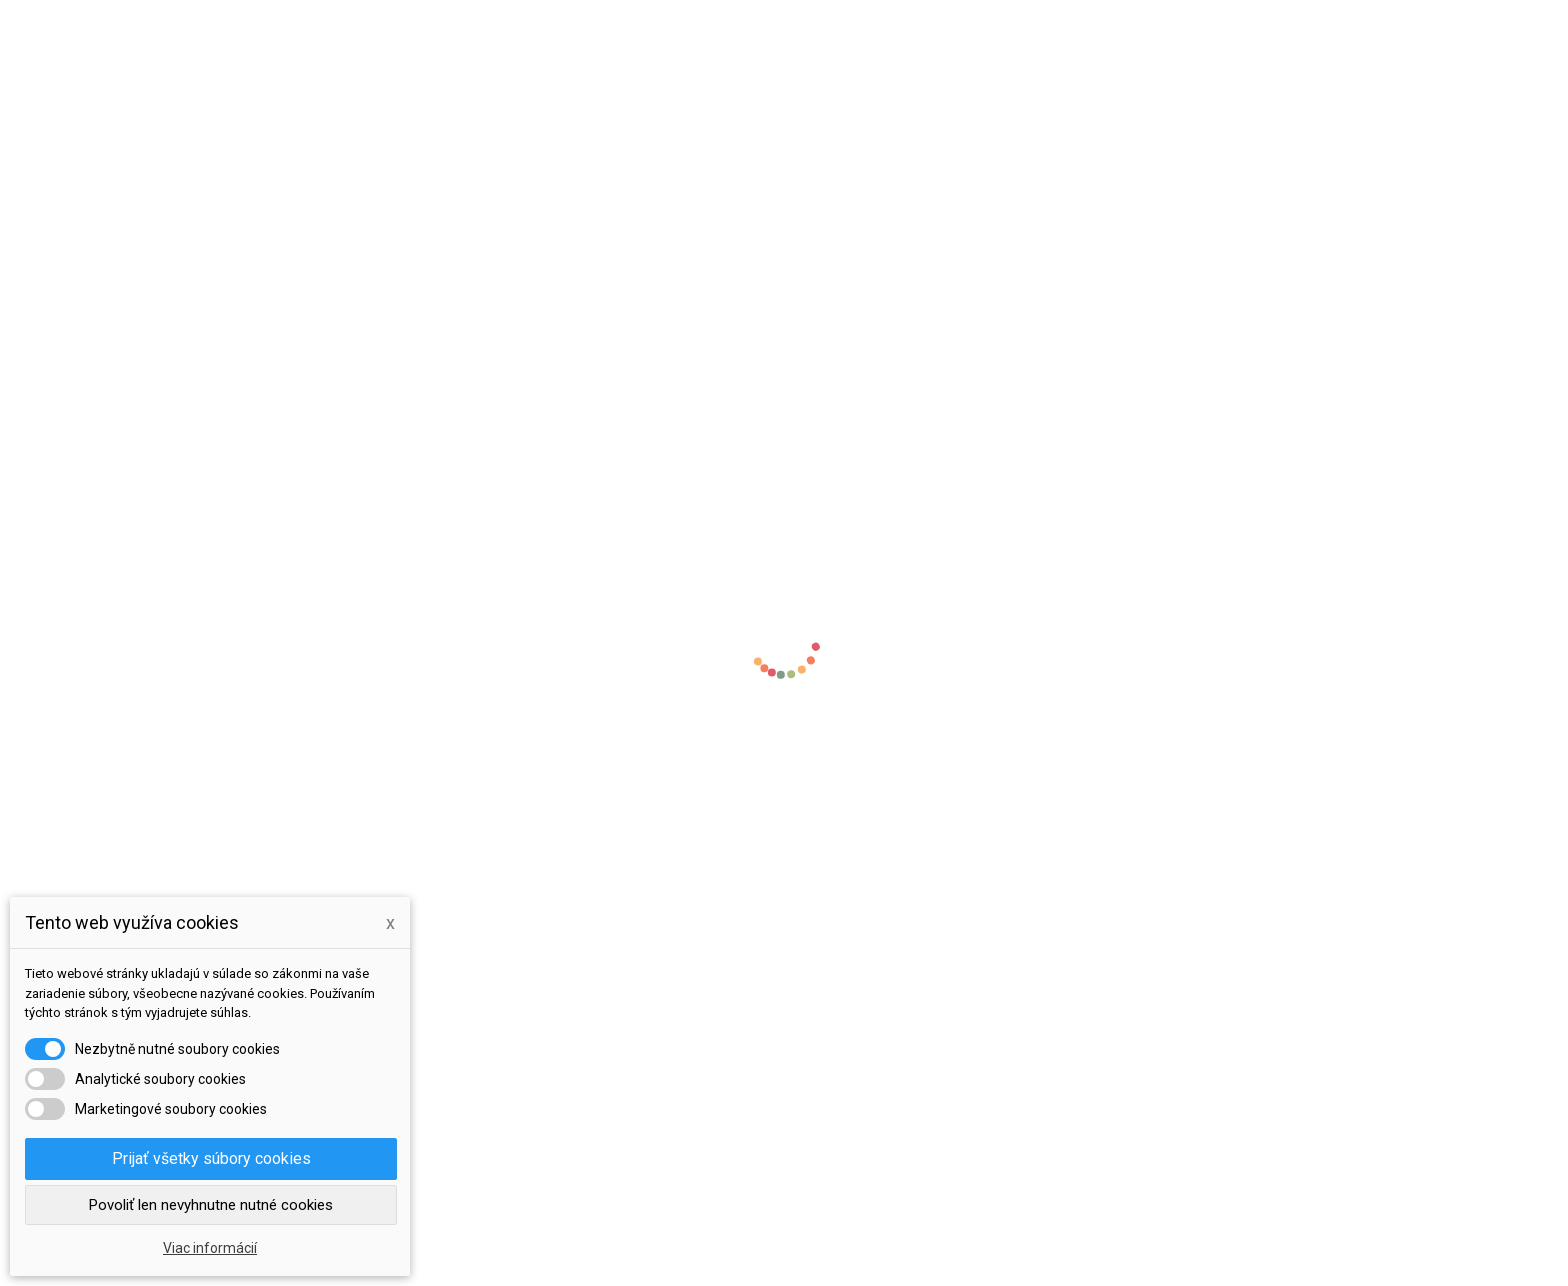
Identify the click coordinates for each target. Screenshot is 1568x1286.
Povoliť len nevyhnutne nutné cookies (211, 1205)
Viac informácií (210, 1248)
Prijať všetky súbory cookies (211, 1158)
